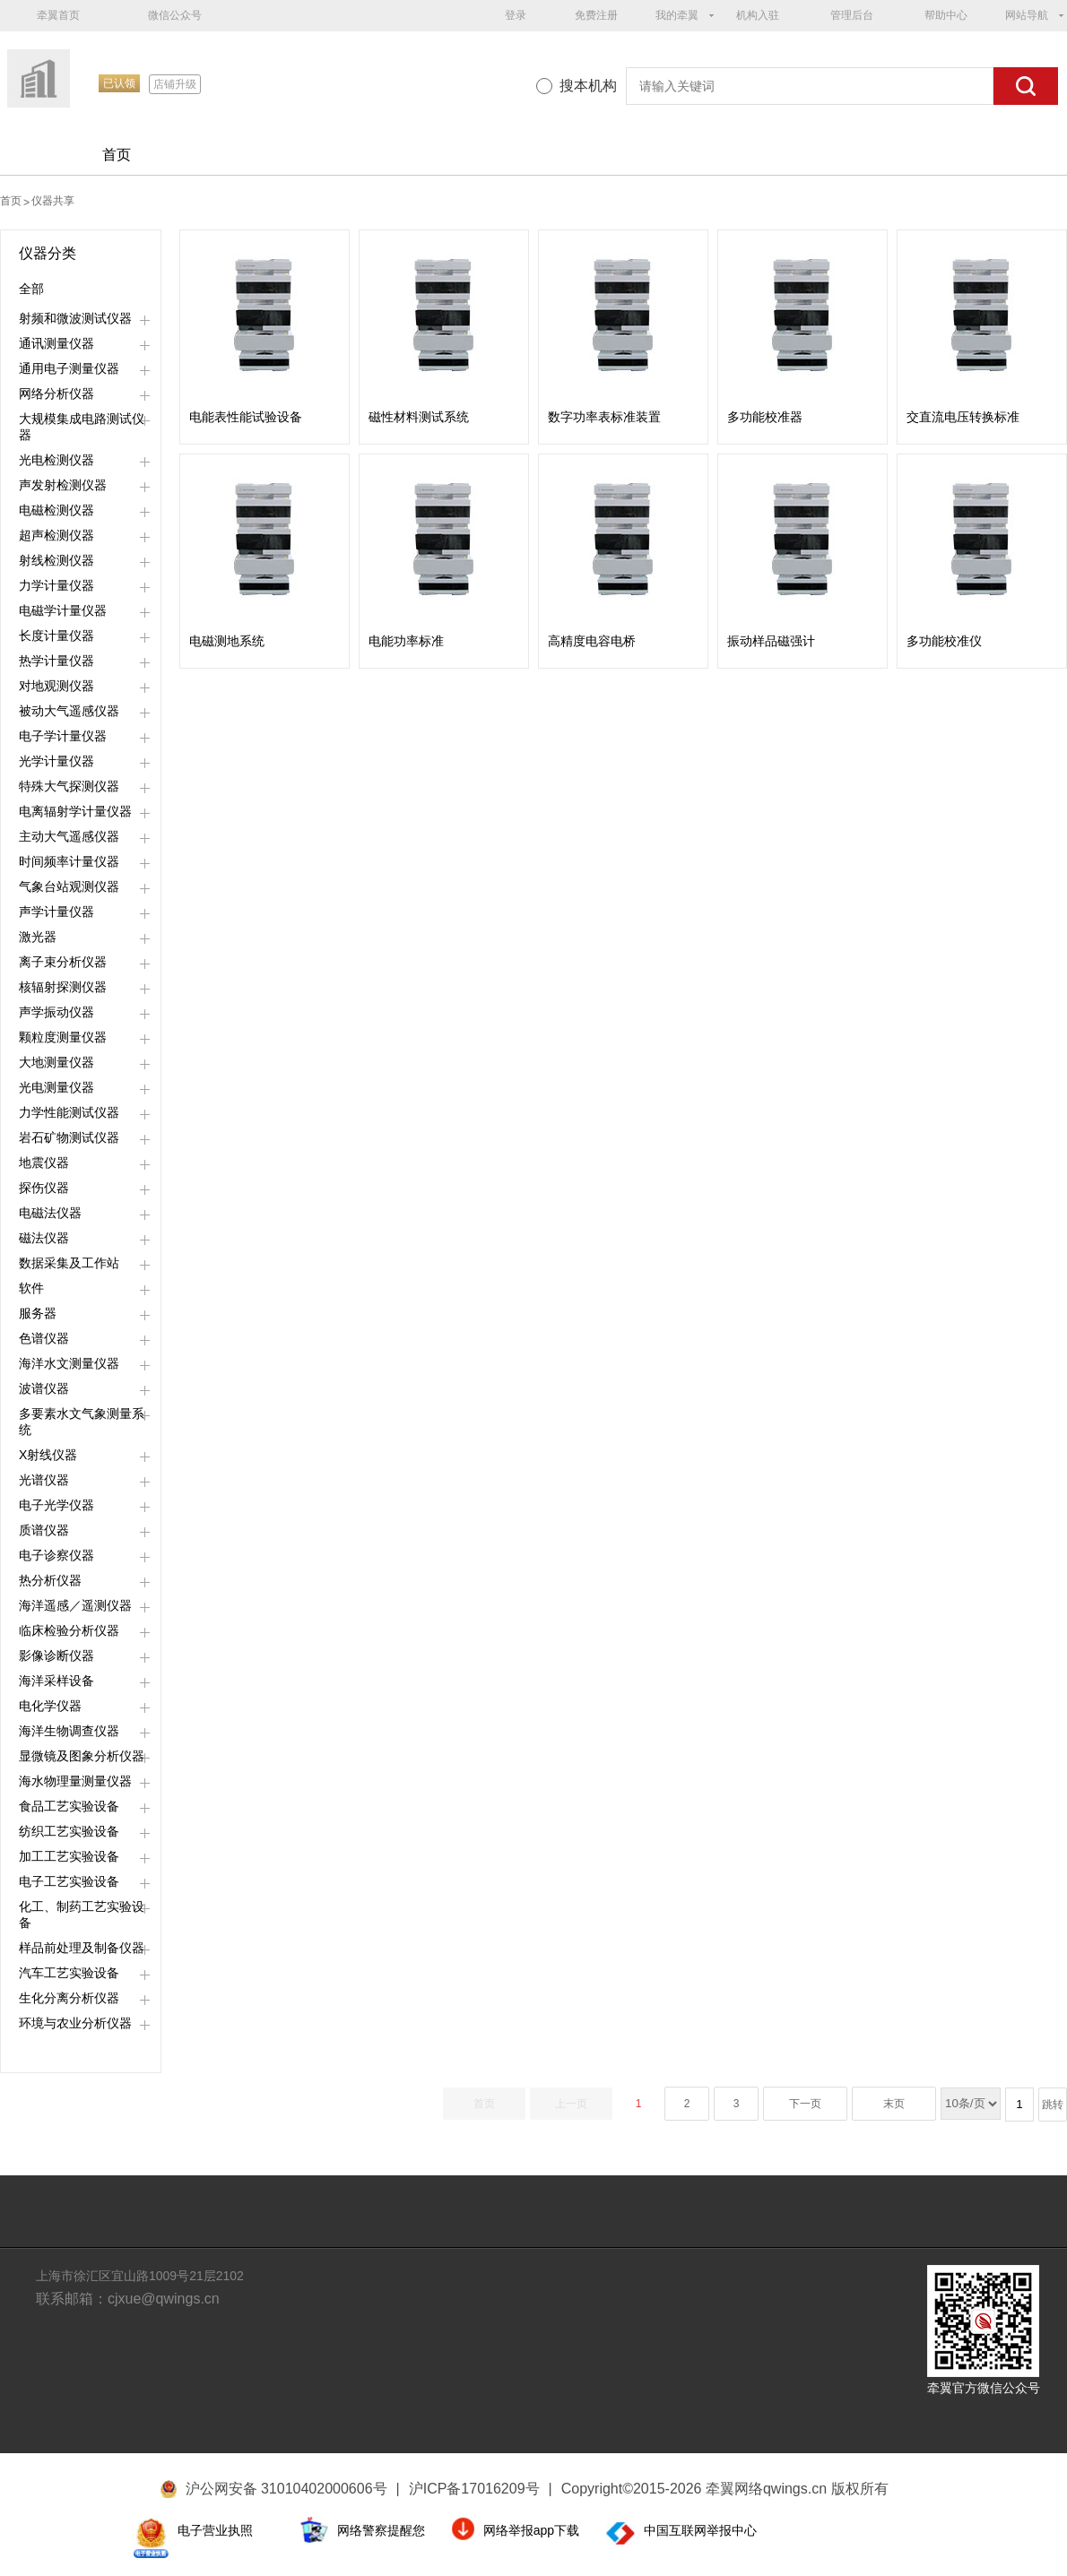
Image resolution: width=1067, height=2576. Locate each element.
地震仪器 (44, 1162)
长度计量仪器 (56, 635)
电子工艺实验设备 (69, 1881)
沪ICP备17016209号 (480, 2488)
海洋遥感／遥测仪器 (75, 1605)
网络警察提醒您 (381, 2530)
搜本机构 (588, 85)
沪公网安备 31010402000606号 (286, 2488)
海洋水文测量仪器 (69, 1363)
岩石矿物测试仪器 (69, 1137)
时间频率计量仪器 (69, 861)
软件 (31, 1288)
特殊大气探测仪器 (69, 786)
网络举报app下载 (531, 2530)
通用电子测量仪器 (69, 368)
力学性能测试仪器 (69, 1112)
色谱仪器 (44, 1338)
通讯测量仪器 (56, 343)
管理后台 (851, 15)
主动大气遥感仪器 (69, 836)
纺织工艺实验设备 (69, 1831)
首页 (116, 154)
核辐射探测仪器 (63, 987)
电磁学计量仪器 (63, 610)
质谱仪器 (44, 1530)
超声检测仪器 (56, 535)
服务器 (37, 1313)
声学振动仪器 (56, 1012)
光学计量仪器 (56, 761)
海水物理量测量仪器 (75, 1781)
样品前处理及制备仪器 (81, 1948)
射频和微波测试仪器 (75, 318)
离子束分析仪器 (63, 962)
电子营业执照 (215, 2530)
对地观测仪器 (56, 686)
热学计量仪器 (56, 660)
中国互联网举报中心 (700, 2530)
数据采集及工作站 (69, 1263)
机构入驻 (757, 15)
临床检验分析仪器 (69, 1630)
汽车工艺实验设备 (69, 1973)
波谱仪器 (44, 1388)
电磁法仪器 (50, 1213)
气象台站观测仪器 (69, 886)
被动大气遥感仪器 (69, 711)
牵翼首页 (58, 15)
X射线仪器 (48, 1455)
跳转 (1052, 2104)
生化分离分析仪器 (69, 1998)
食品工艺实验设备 (69, 1806)
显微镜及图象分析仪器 (81, 1756)
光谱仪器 (44, 1480)
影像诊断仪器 (56, 1655)
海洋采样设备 (56, 1680)
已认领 (119, 83)
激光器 (37, 936)
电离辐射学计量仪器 (75, 811)
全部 (31, 288)
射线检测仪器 (56, 560)
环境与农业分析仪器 (75, 2023)
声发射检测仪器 (63, 485)
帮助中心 (945, 15)
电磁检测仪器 (56, 510)
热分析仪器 (50, 1580)
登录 (515, 15)
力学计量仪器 (56, 585)
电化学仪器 (50, 1706)
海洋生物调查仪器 (69, 1731)
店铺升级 (174, 84)
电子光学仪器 (56, 1505)
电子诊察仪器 (56, 1555)
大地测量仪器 (56, 1062)
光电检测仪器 (56, 460)
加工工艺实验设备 (69, 1856)
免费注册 (596, 15)
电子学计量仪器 (63, 736)
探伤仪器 (44, 1187)
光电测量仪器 (56, 1087)
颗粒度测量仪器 (63, 1037)
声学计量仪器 (56, 911)
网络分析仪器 (56, 393)
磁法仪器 (44, 1238)
